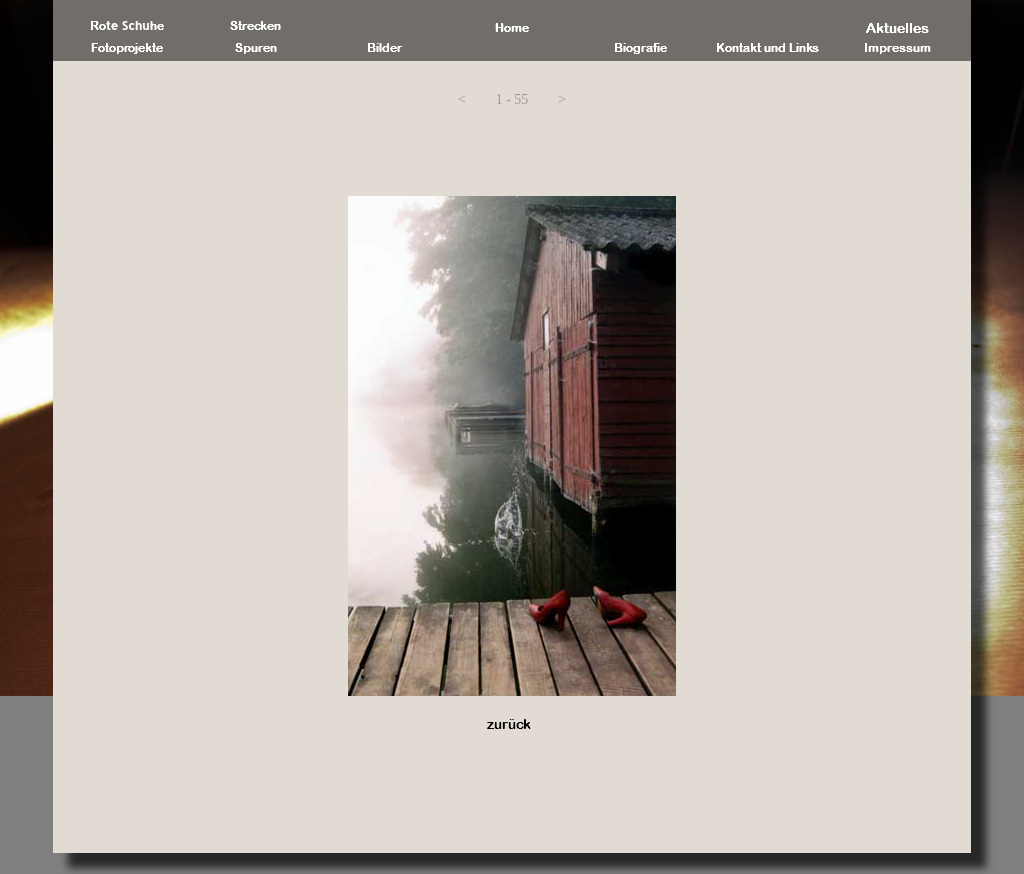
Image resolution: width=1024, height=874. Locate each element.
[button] (462, 100)
